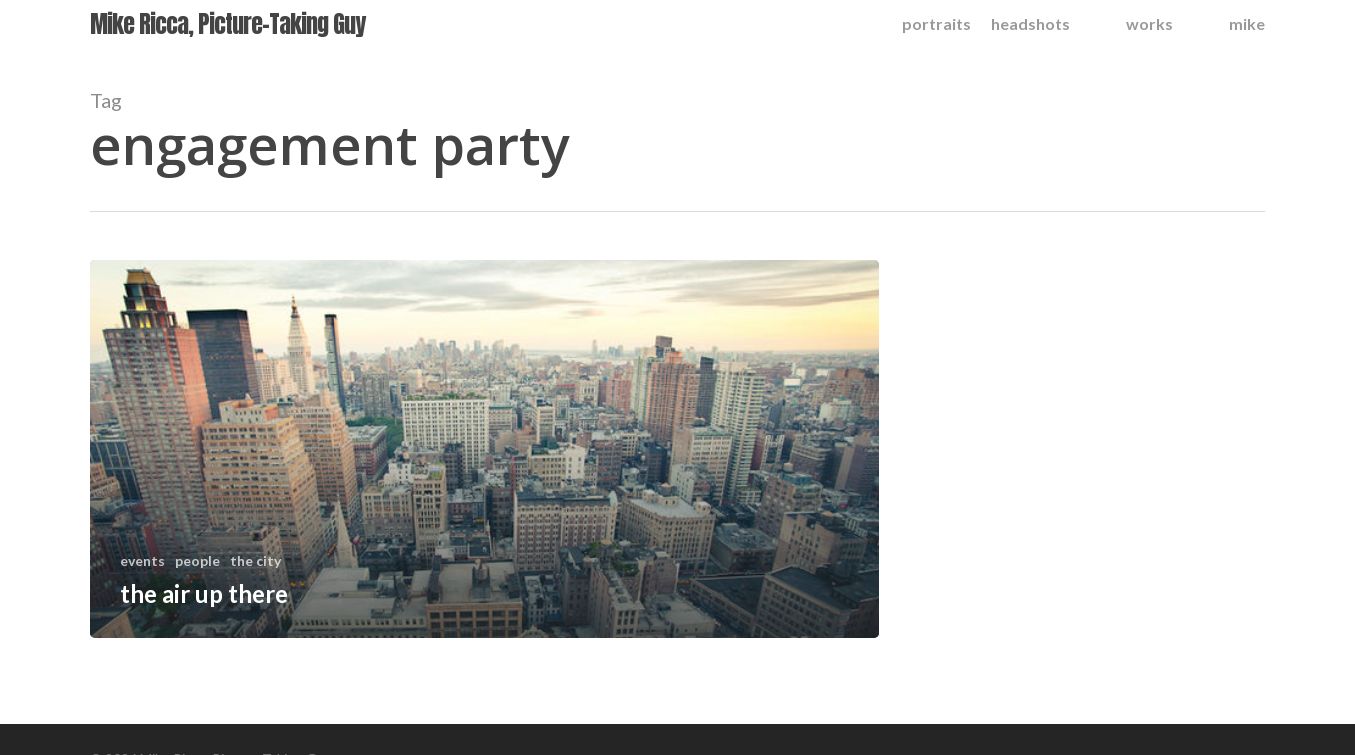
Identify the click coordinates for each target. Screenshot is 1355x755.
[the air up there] (484, 449)
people (197, 560)
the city (255, 560)
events (142, 560)
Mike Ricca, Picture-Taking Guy (227, 27)
